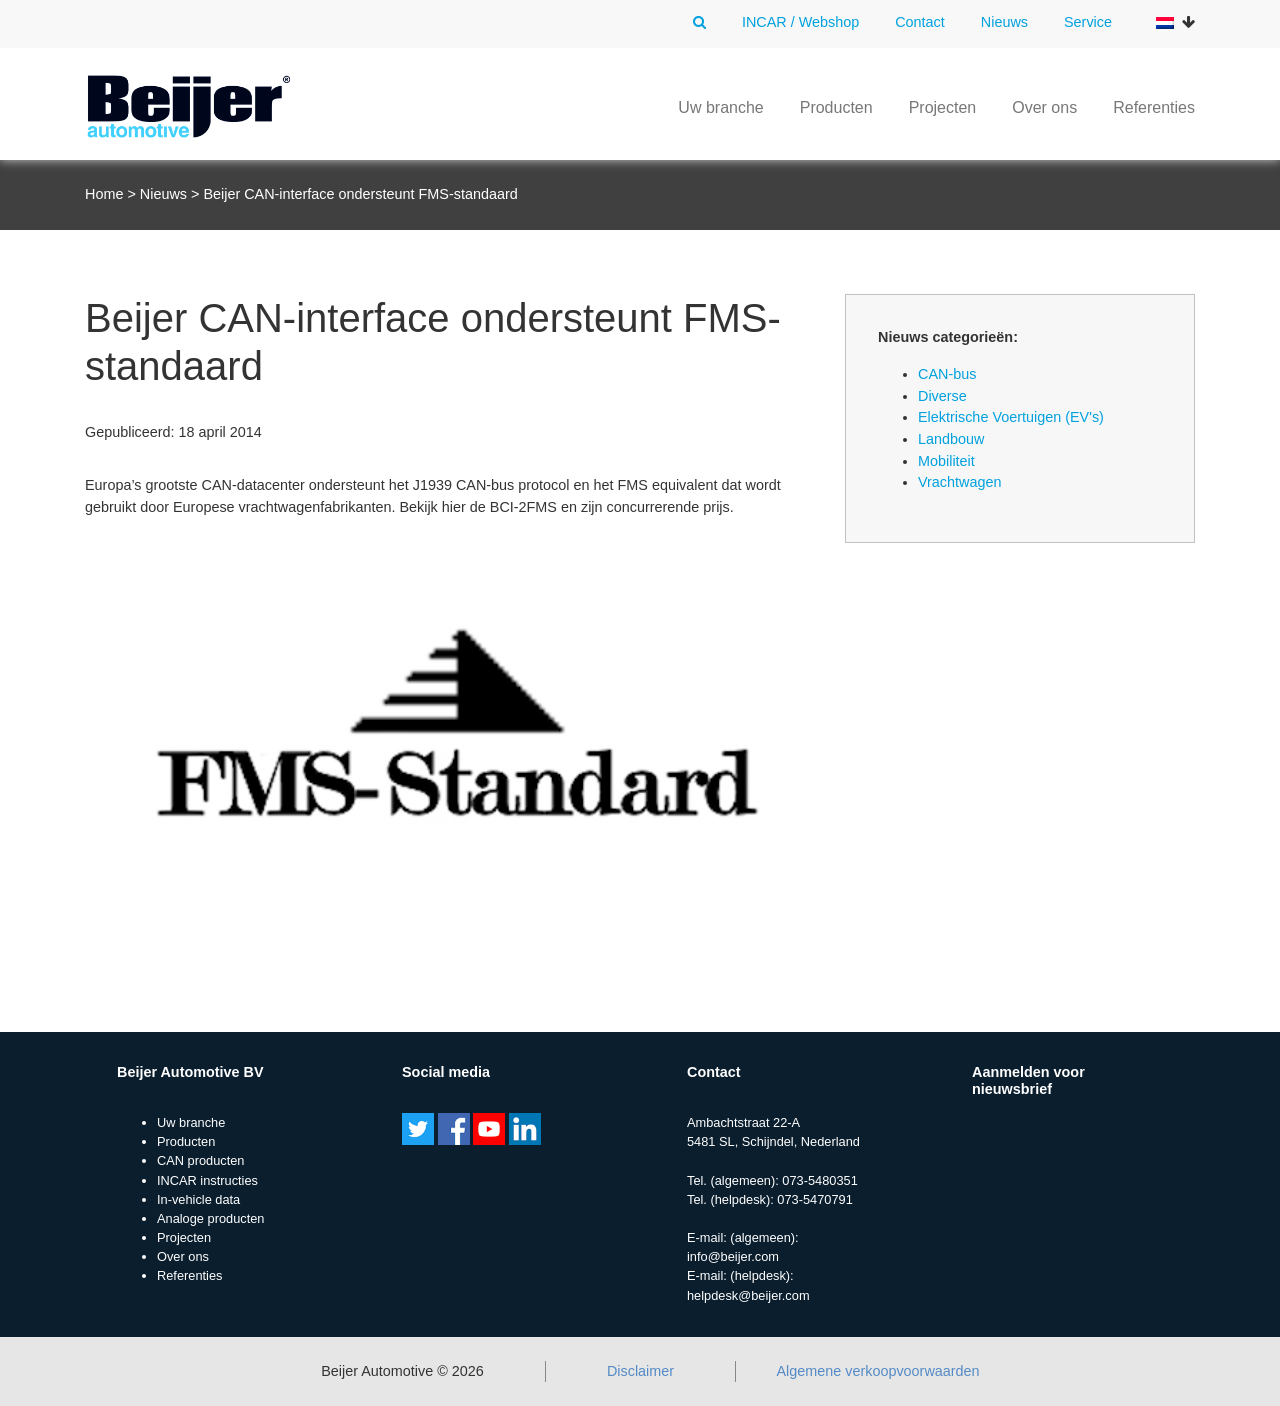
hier (454, 507)
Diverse (942, 396)
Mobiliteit (946, 461)
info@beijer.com (733, 1256)
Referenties (1154, 107)
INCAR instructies (207, 1180)
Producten (836, 107)
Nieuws (1004, 22)
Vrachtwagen (959, 482)
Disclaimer (640, 1371)
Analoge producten (210, 1218)
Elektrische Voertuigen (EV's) (1011, 417)
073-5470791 (814, 1199)
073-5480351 (819, 1180)
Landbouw (951, 439)
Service (1088, 22)
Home (104, 194)
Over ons (1044, 107)
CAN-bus (947, 374)
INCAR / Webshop (800, 22)
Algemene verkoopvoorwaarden (877, 1371)
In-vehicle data (198, 1199)
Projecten (943, 107)
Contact (920, 22)
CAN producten (201, 1160)
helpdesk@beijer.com (748, 1295)
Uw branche (720, 107)
